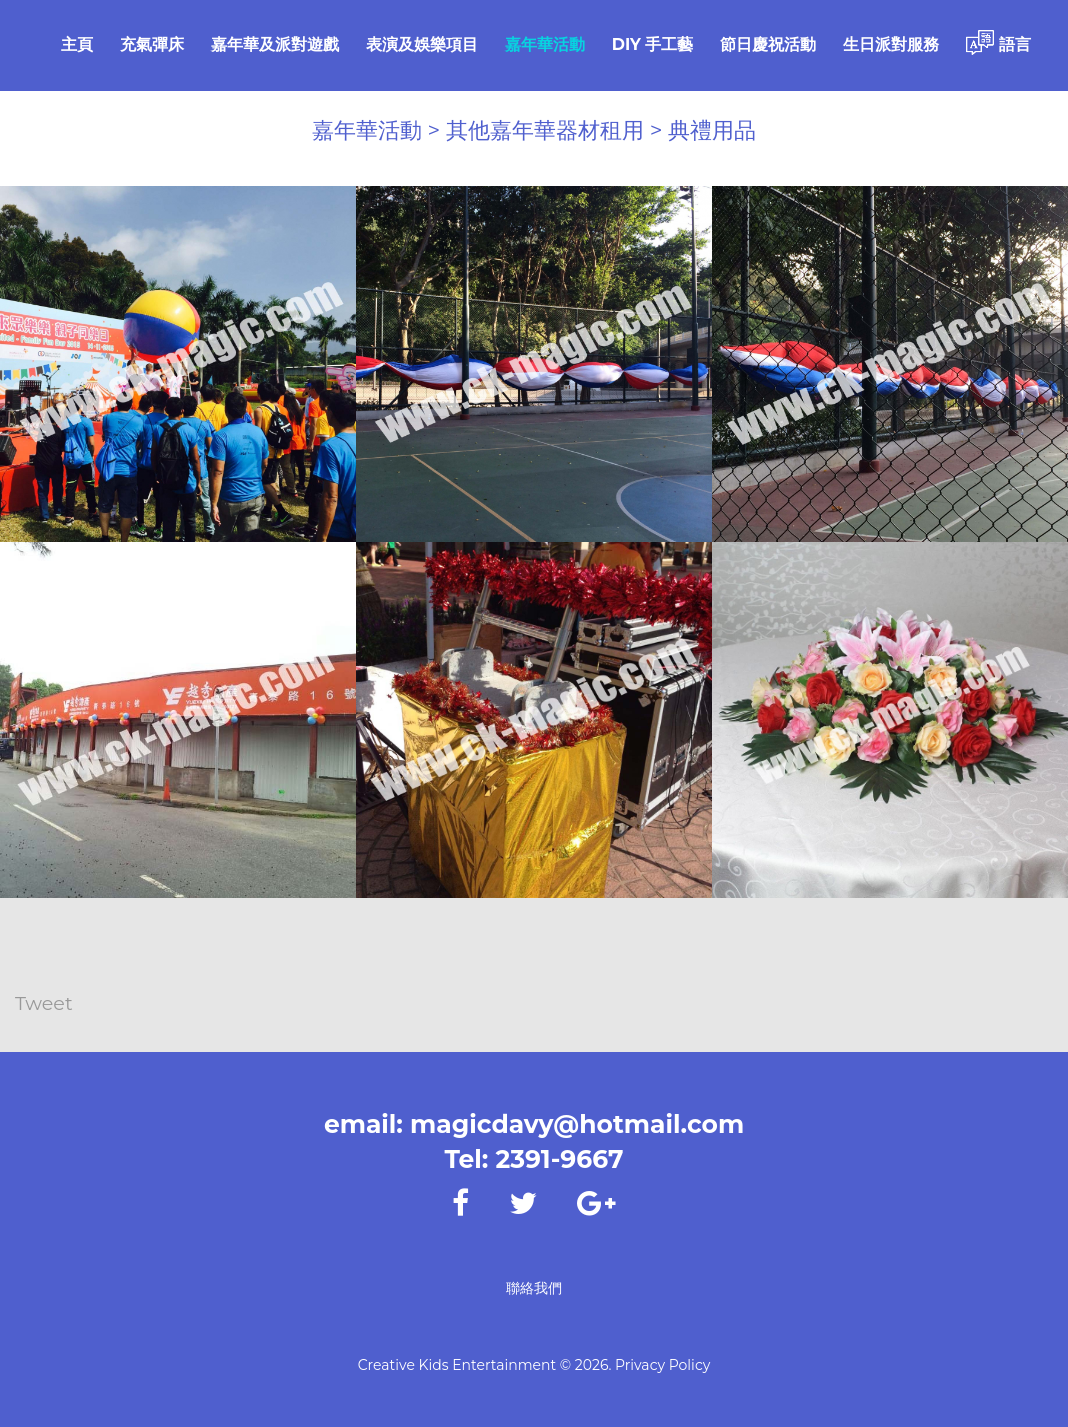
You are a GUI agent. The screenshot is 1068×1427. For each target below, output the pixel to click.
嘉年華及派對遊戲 (275, 44)
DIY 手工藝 (653, 44)
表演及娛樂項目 (422, 44)
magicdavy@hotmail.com (577, 1124)
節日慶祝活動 (768, 44)
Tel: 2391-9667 (533, 1159)
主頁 (77, 44)
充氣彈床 (152, 44)
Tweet (45, 1005)
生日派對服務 (891, 44)
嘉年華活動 (545, 44)
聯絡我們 (534, 1288)
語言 (998, 42)
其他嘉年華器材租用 (545, 130)
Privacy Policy (662, 1365)
